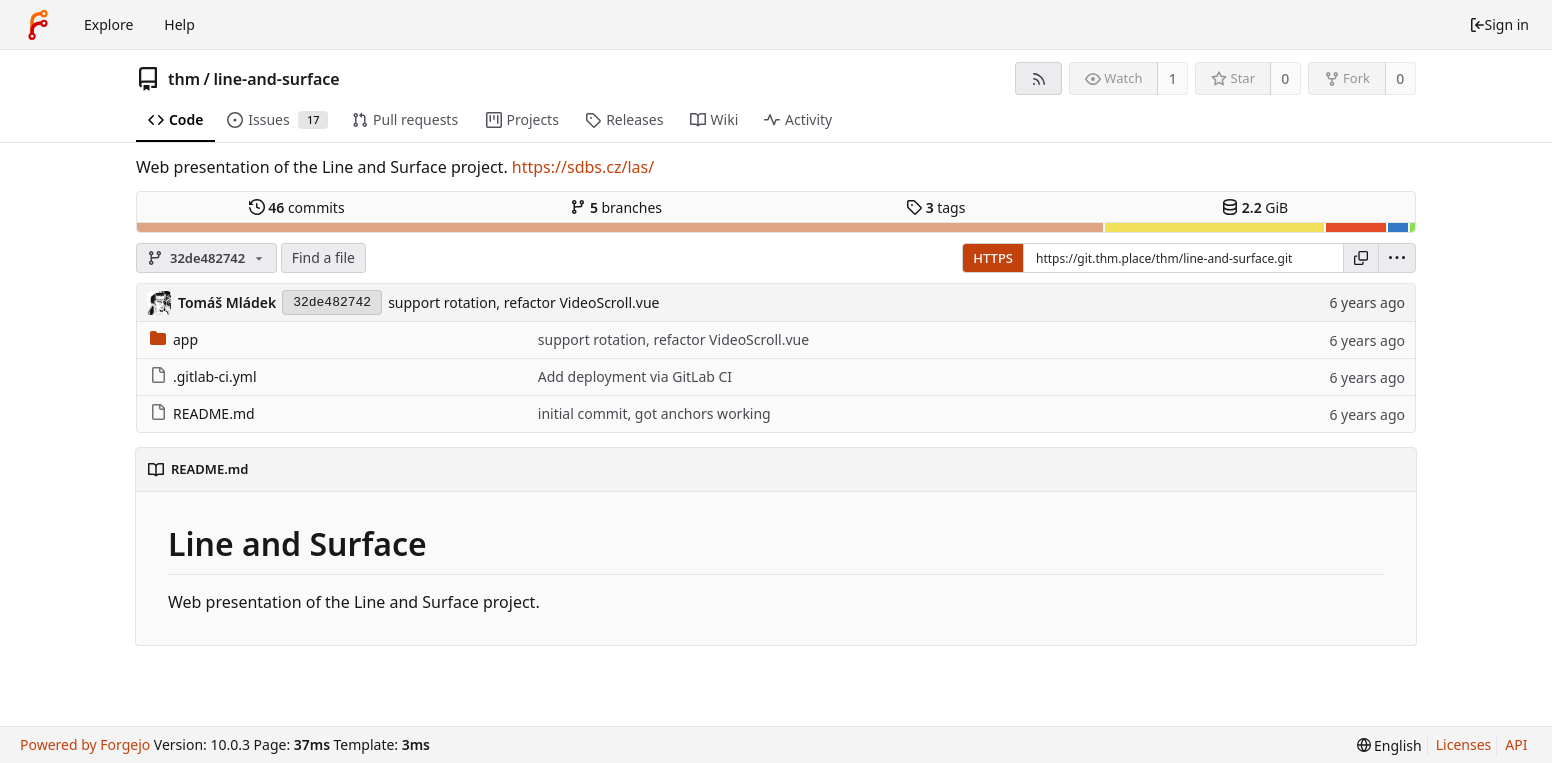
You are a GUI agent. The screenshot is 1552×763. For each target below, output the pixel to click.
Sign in (1499, 24)
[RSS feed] (1038, 78)
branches (616, 207)
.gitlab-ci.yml (203, 376)
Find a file (323, 257)
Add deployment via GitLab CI (635, 376)
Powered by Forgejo (85, 744)
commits (297, 207)
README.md (202, 413)
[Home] (38, 25)
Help (179, 24)
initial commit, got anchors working (654, 413)
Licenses (1464, 744)
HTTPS (993, 258)
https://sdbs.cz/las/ (583, 167)
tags (935, 207)
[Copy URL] (1361, 258)
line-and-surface (276, 79)
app (174, 339)
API (1516, 744)
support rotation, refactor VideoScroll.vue (523, 302)
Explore (108, 24)
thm (184, 79)
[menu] (1397, 258)
